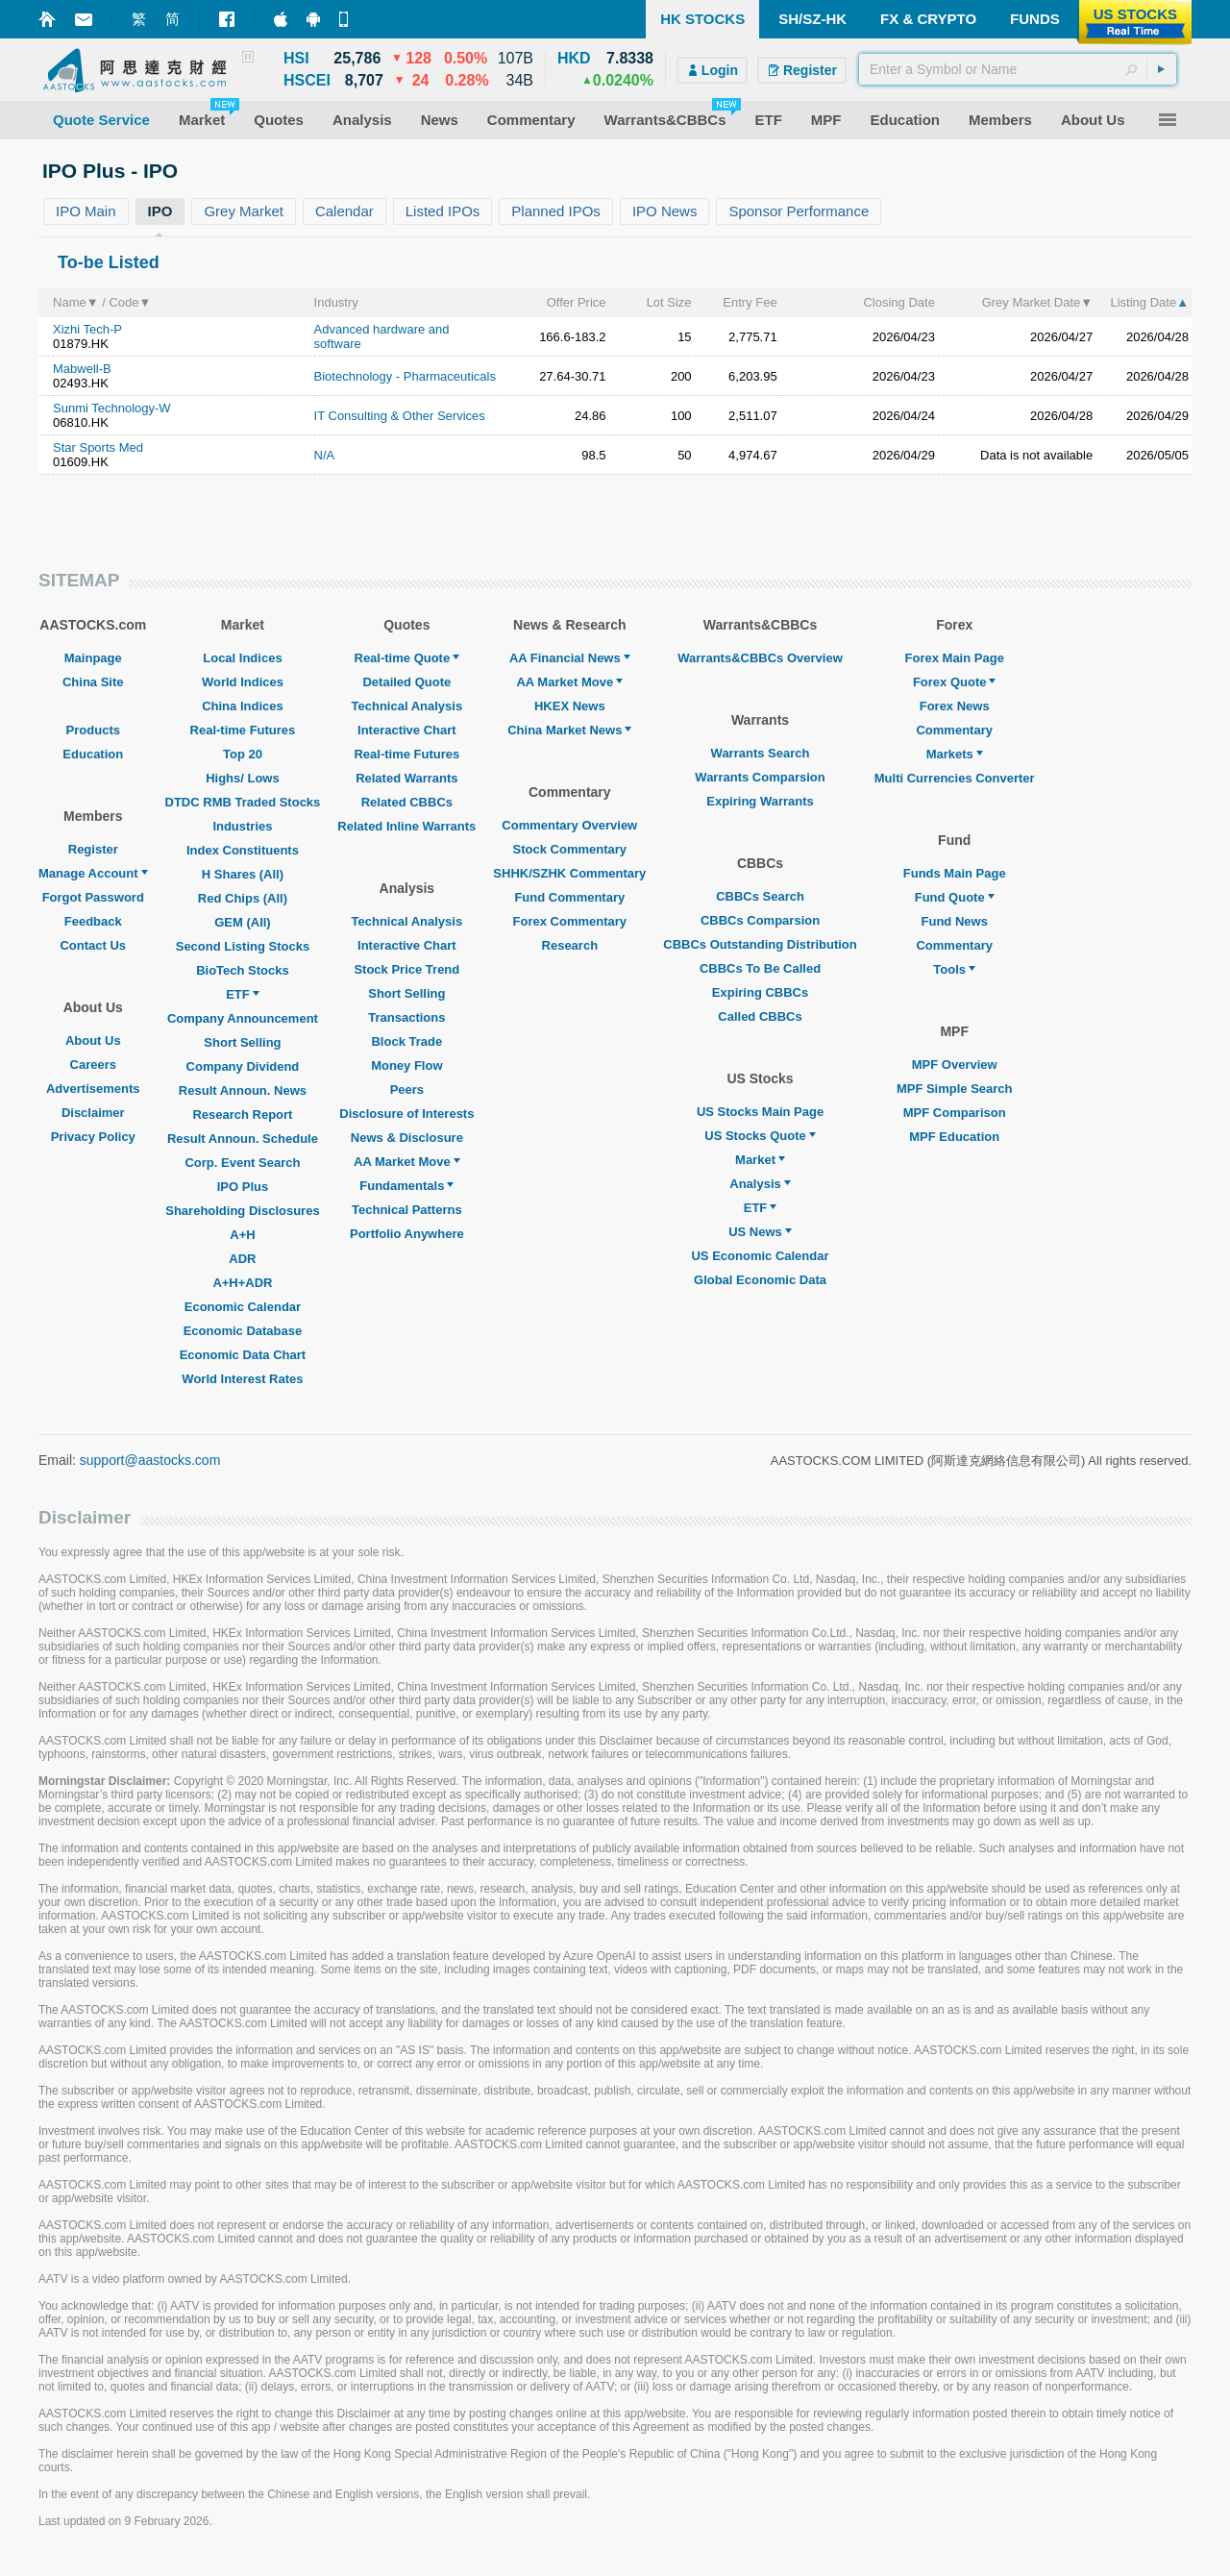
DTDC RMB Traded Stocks (243, 802)
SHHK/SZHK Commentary (569, 873)
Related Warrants (406, 778)
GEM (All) (242, 922)
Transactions (406, 1017)
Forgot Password (93, 897)
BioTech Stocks (242, 970)
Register (93, 849)
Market (760, 1159)
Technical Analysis (407, 706)
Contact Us (93, 945)
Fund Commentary (569, 897)
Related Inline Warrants (406, 826)
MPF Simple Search (955, 1088)
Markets (954, 754)
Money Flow (406, 1065)
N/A (324, 455)
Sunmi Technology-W (112, 408)
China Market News (569, 730)
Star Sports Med (98, 447)
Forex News (955, 706)
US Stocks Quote (759, 1135)
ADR (242, 1258)
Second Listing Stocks (242, 946)
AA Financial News (569, 658)
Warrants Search (760, 753)
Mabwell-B (82, 368)
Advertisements (93, 1088)
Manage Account (93, 873)
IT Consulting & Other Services (399, 416)
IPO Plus (242, 1186)
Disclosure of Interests (406, 1113)
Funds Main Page (954, 873)
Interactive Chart (406, 730)
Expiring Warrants (759, 801)
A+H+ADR (242, 1283)
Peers (407, 1089)
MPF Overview (954, 1064)
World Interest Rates (242, 1379)
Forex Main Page (954, 658)
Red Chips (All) (242, 898)
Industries (242, 826)
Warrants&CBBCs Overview (759, 658)
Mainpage (93, 658)
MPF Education (954, 1136)
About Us (93, 1040)
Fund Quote (955, 897)
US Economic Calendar (759, 1256)
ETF (242, 994)
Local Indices (242, 658)
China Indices (242, 706)
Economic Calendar (242, 1307)
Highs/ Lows (243, 778)
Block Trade (406, 1041)
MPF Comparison (954, 1112)
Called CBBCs (759, 1016)
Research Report (242, 1114)
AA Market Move (407, 1161)
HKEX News (569, 706)
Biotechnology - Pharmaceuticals (405, 376)
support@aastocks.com (150, 1460)
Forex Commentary (570, 921)
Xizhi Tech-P (87, 329)
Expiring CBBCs (760, 992)
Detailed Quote (406, 682)
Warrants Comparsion (759, 777)
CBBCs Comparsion (760, 920)
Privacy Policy (93, 1136)
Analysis (759, 1184)
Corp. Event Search (242, 1162)
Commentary (954, 730)
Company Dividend (243, 1066)
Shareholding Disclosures (242, 1210)
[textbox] (1017, 69)
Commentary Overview (569, 825)
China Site (93, 682)
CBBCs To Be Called (760, 968)
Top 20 (242, 754)
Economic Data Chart (243, 1355)
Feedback (93, 921)
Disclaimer (93, 1112)
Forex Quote (954, 682)
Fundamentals (406, 1185)
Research (570, 945)
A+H (242, 1234)
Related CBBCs (407, 802)
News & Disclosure (407, 1137)
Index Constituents (242, 850)
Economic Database (243, 1331)
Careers (93, 1064)
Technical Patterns (407, 1209)
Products (93, 730)
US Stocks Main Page (760, 1111)
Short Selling (242, 1042)
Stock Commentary (570, 849)
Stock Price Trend (406, 969)
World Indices (242, 682)
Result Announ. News (243, 1090)
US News (760, 1232)
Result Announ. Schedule (242, 1138)
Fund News (955, 921)
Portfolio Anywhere (407, 1233)
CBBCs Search (760, 896)
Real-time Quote (407, 658)
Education (92, 754)
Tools (954, 969)
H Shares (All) (242, 874)
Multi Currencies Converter (954, 778)
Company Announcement (242, 1018)
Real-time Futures (243, 730)
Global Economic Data (760, 1280)
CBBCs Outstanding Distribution (760, 944)
